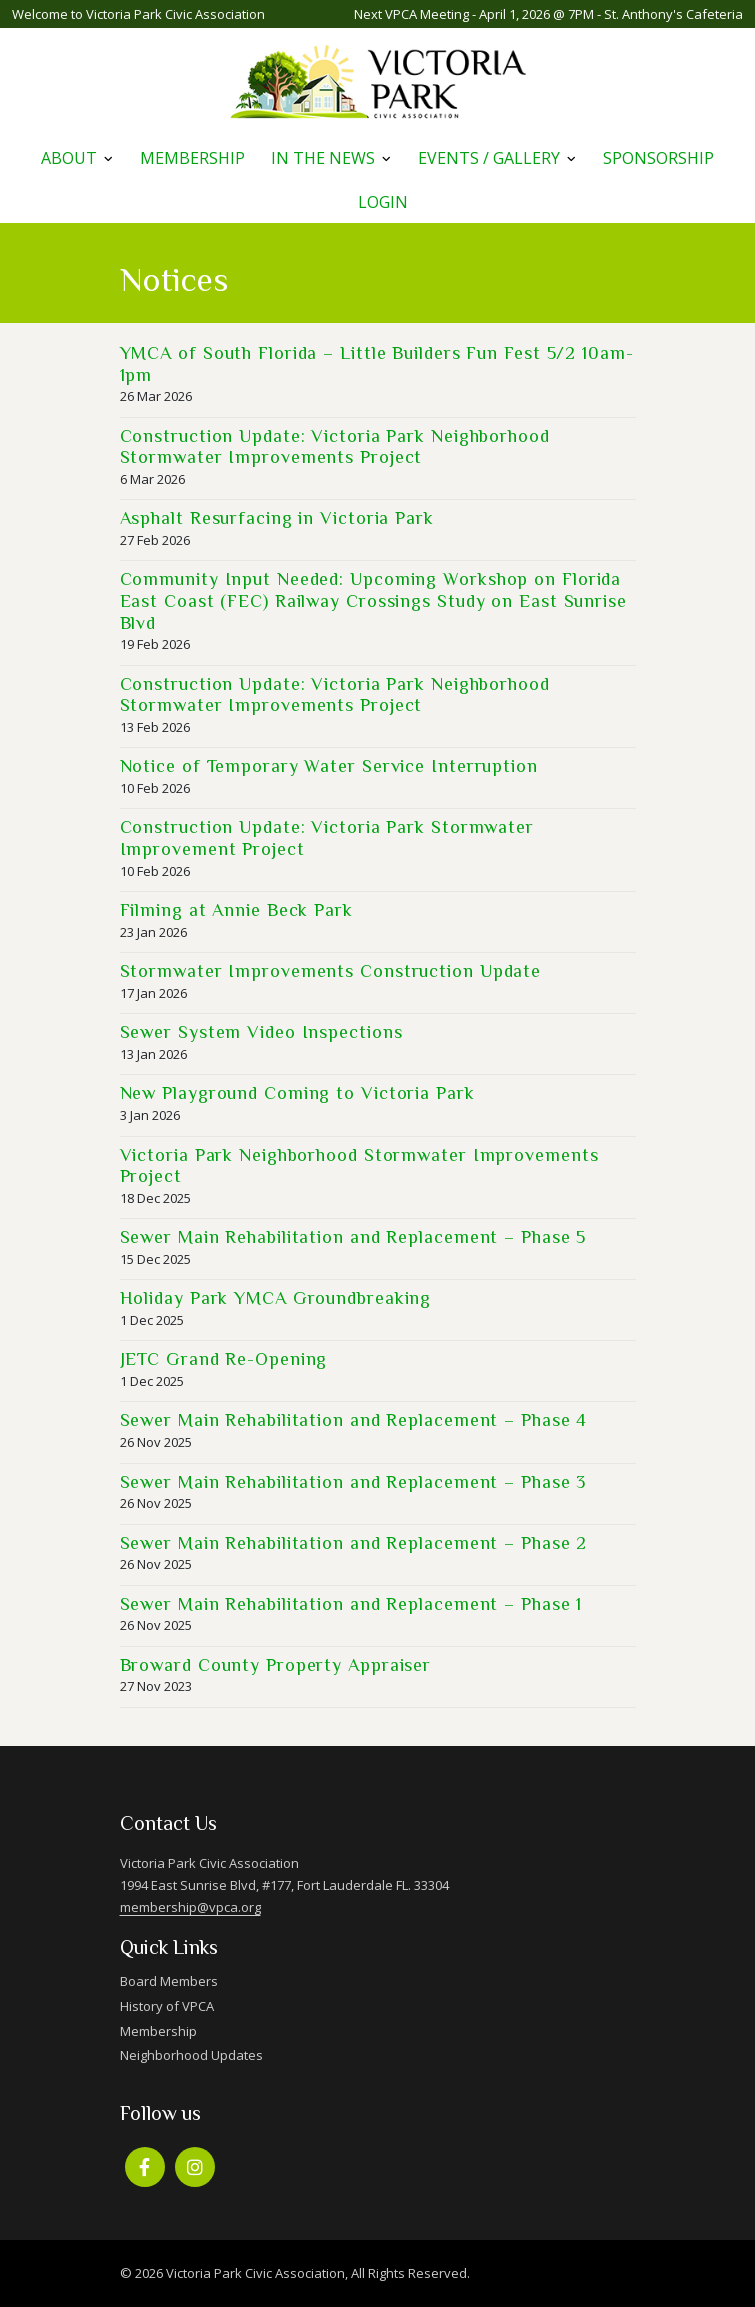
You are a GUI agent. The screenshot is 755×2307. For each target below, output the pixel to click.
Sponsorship (658, 158)
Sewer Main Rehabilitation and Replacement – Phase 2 (354, 1543)
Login (383, 202)
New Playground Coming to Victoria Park (297, 1093)
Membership (192, 158)
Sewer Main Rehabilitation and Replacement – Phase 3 (353, 1482)
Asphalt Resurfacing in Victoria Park (277, 518)
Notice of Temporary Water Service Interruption (329, 766)
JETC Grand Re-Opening (224, 1359)
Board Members (169, 1981)
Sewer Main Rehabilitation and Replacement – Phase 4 (354, 1420)
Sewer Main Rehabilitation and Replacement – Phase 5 (353, 1237)
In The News (323, 158)
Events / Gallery (489, 158)
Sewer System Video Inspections (261, 1032)
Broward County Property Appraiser (276, 1665)
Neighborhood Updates (191, 2055)
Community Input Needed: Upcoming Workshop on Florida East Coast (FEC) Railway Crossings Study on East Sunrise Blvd (373, 600)
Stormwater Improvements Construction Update (331, 971)
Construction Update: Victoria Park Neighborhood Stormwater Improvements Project (335, 447)
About (69, 158)
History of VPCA (167, 2006)
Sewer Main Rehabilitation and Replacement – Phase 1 (351, 1604)
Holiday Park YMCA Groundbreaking (276, 1298)
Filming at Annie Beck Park (236, 910)
